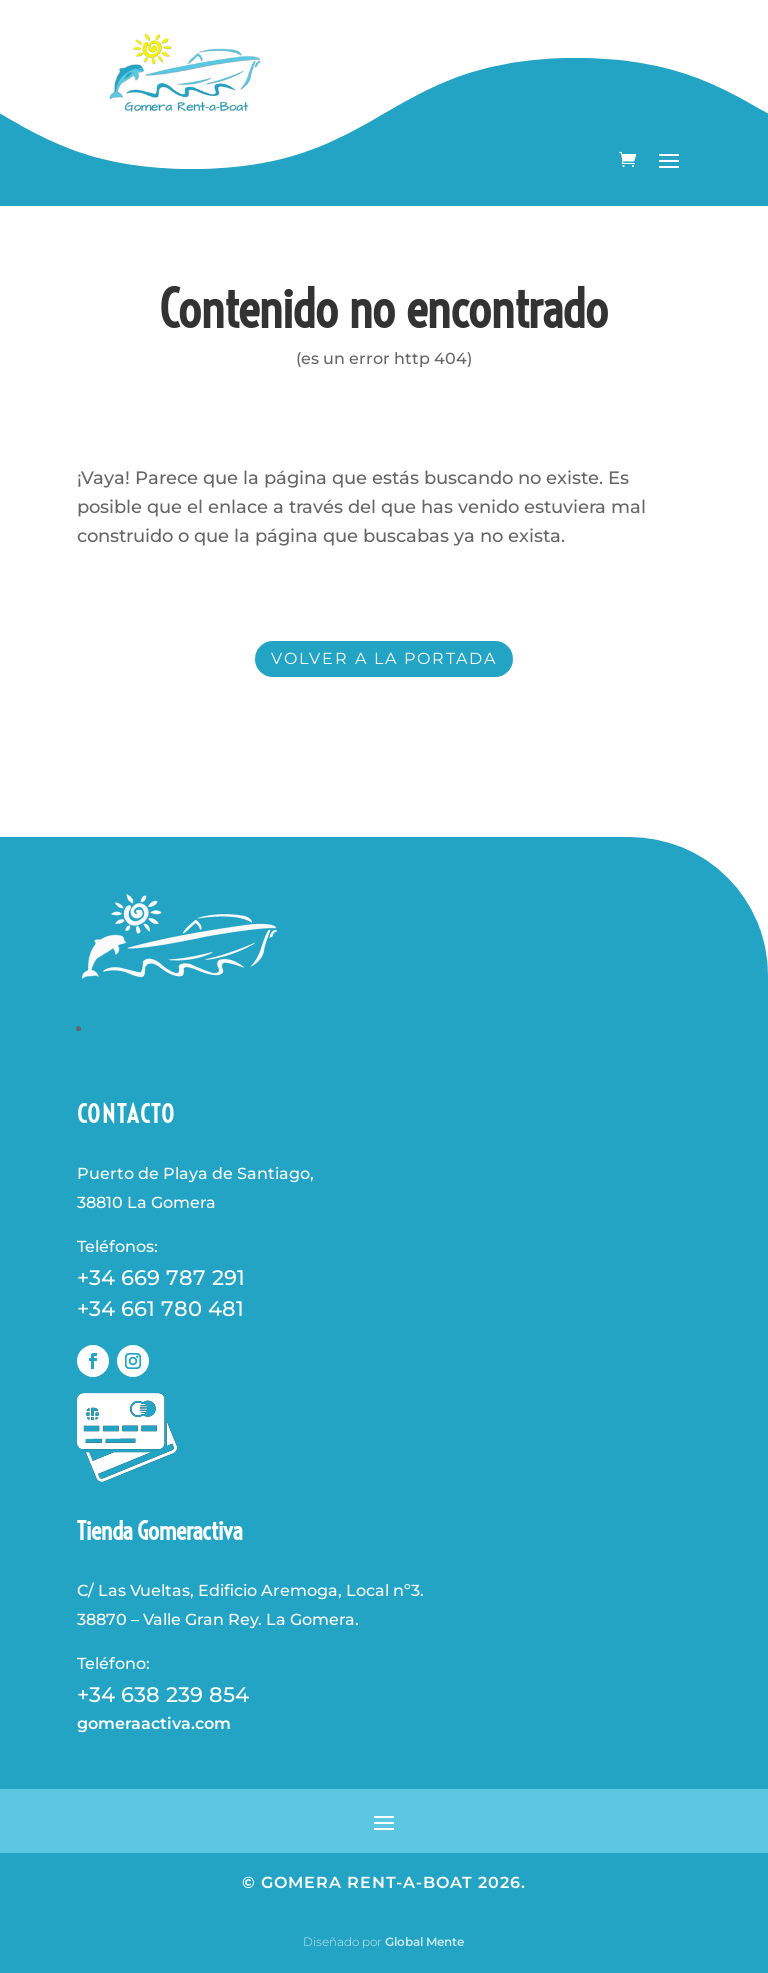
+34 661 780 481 (160, 1308)
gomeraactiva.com (154, 1723)
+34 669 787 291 (161, 1277)
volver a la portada (384, 658)
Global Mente (424, 1941)
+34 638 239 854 (163, 1694)
